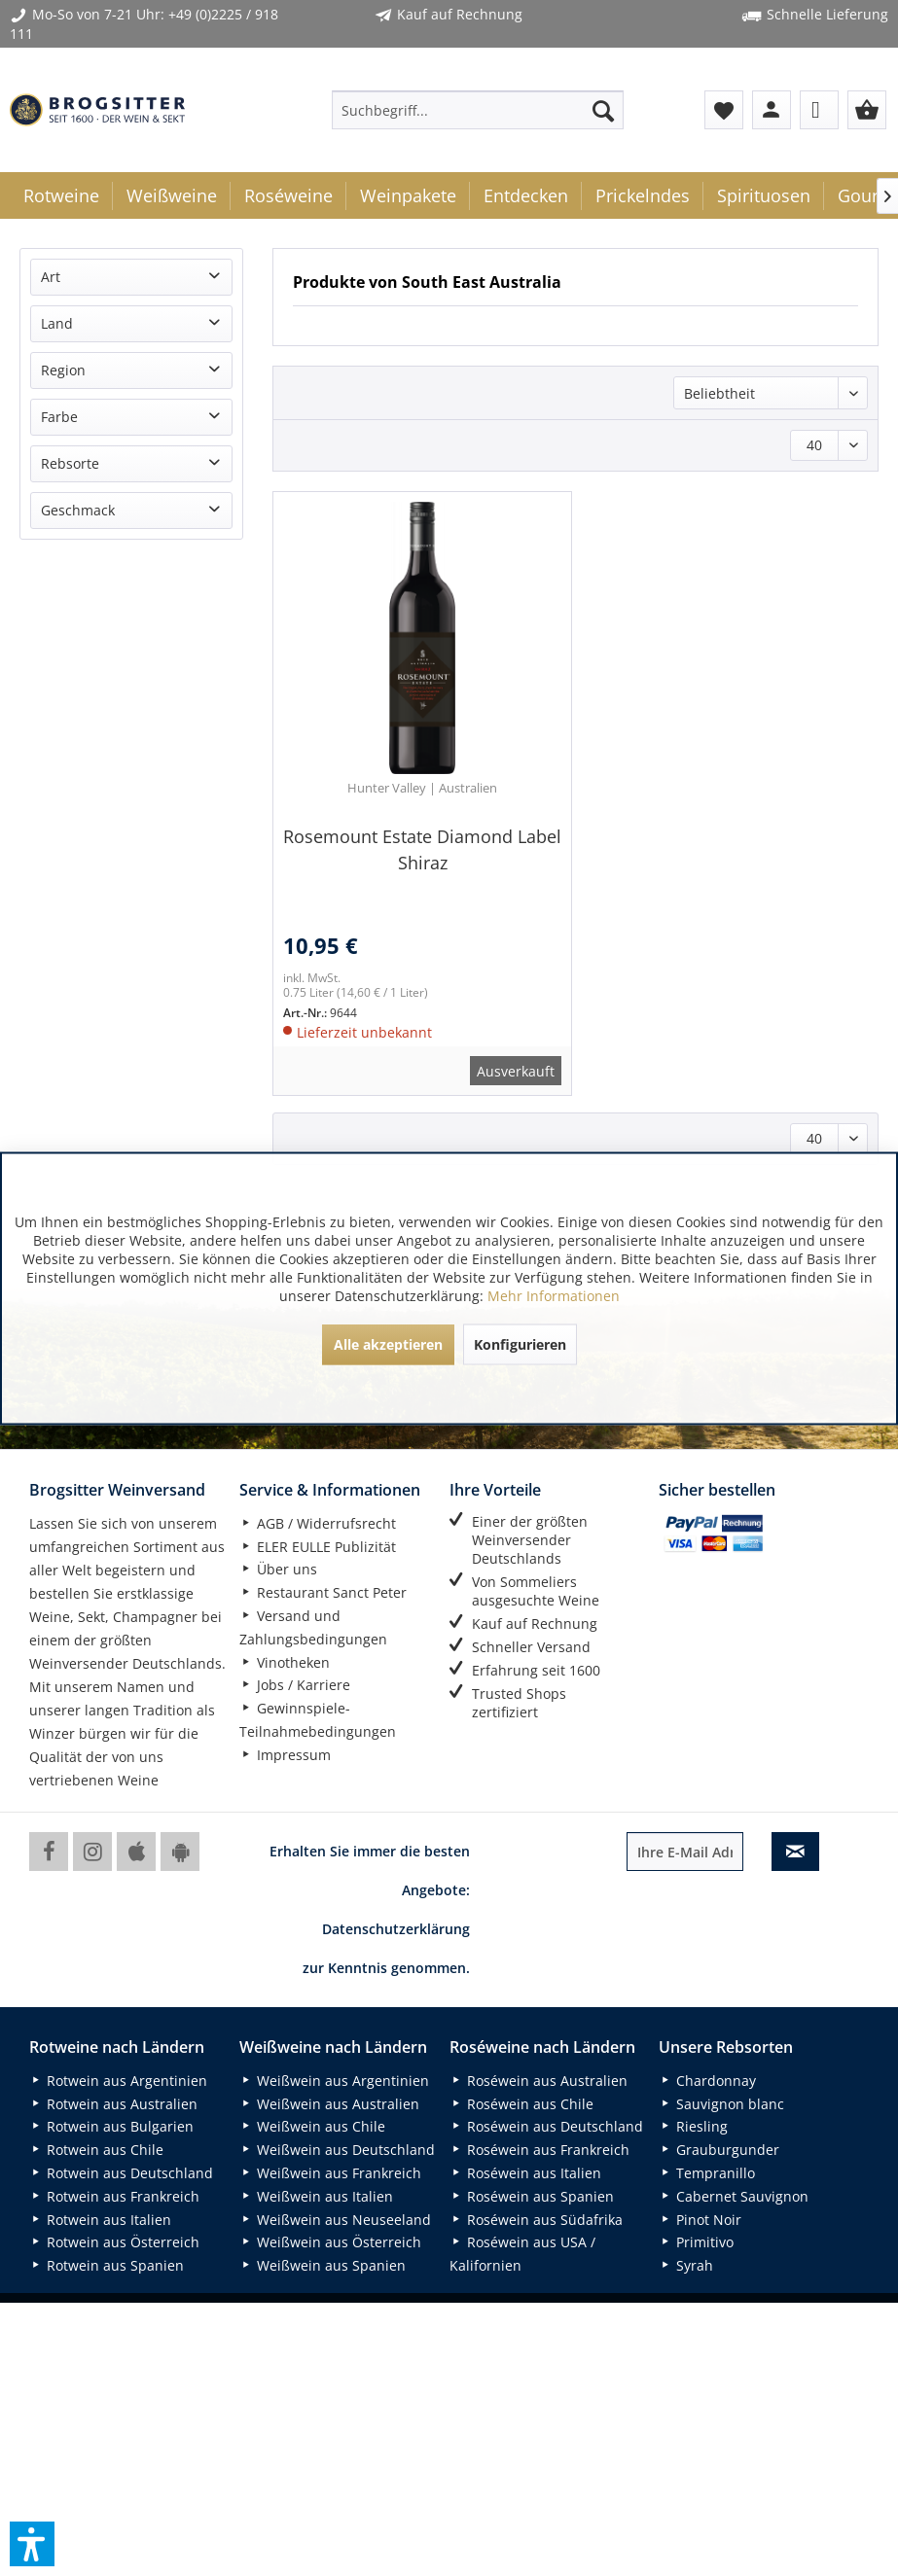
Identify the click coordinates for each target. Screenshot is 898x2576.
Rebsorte (70, 463)
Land (57, 323)
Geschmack (78, 510)
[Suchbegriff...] (478, 109)
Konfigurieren (520, 1343)
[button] (32, 2544)
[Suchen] (603, 109)
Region (63, 370)
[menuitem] (478, 109)
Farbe (59, 416)
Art (50, 276)
